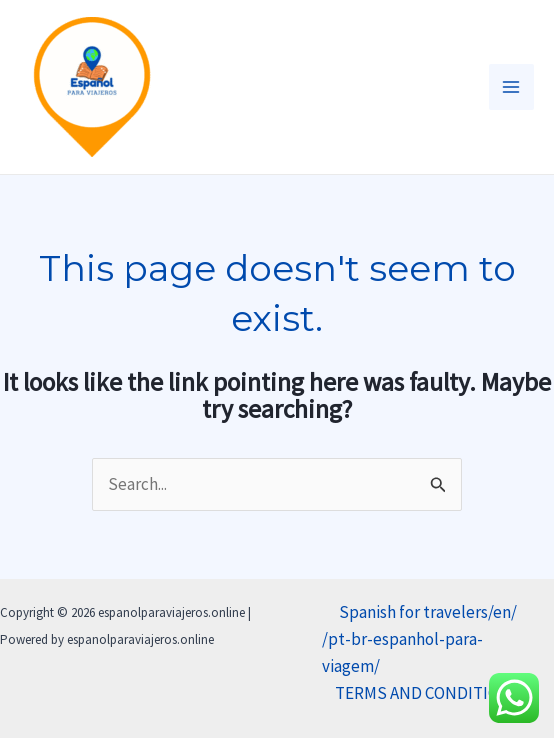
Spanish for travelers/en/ (428, 612)
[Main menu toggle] (512, 87)
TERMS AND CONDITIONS (428, 693)
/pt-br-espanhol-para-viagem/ (402, 652)
